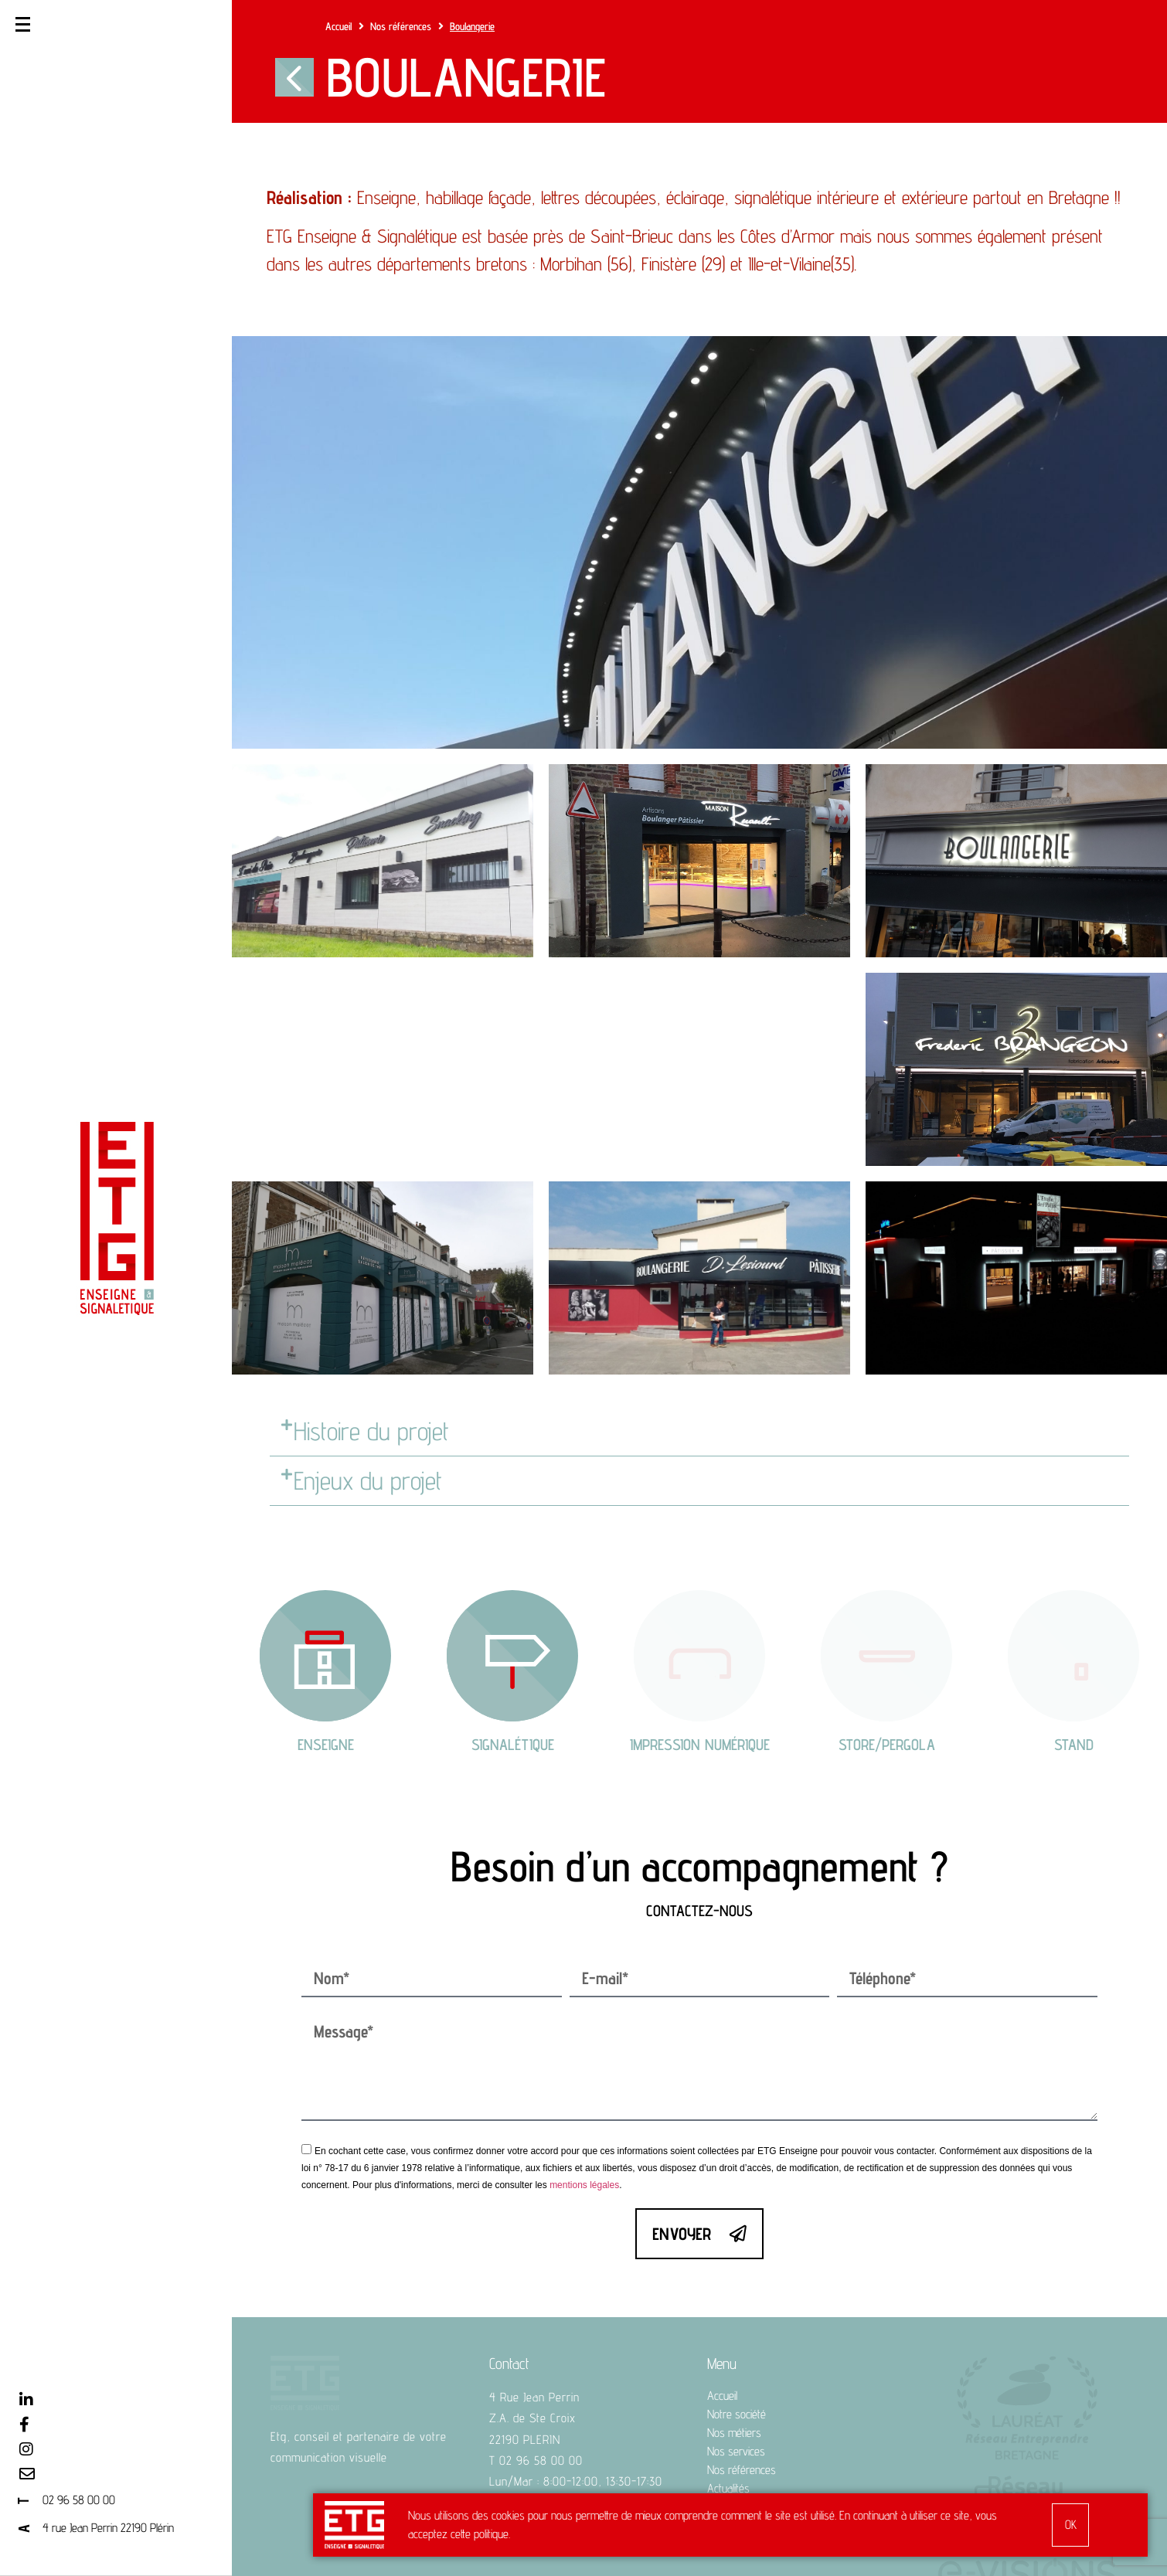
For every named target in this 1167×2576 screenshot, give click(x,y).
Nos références (400, 26)
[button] (699, 1431)
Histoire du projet (371, 1430)
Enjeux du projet (368, 1480)
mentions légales (584, 2068)
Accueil (338, 26)
